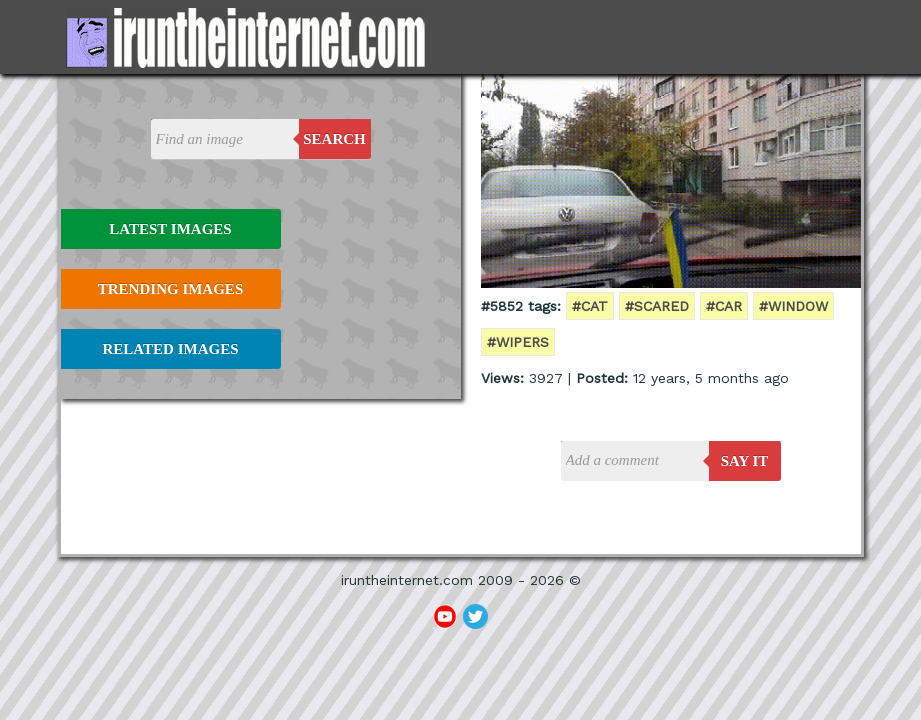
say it (745, 461)
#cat (590, 306)
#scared (657, 306)
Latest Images (170, 229)
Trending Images (170, 289)
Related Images (171, 349)
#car (724, 306)
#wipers (518, 342)
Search (334, 139)
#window (793, 306)
